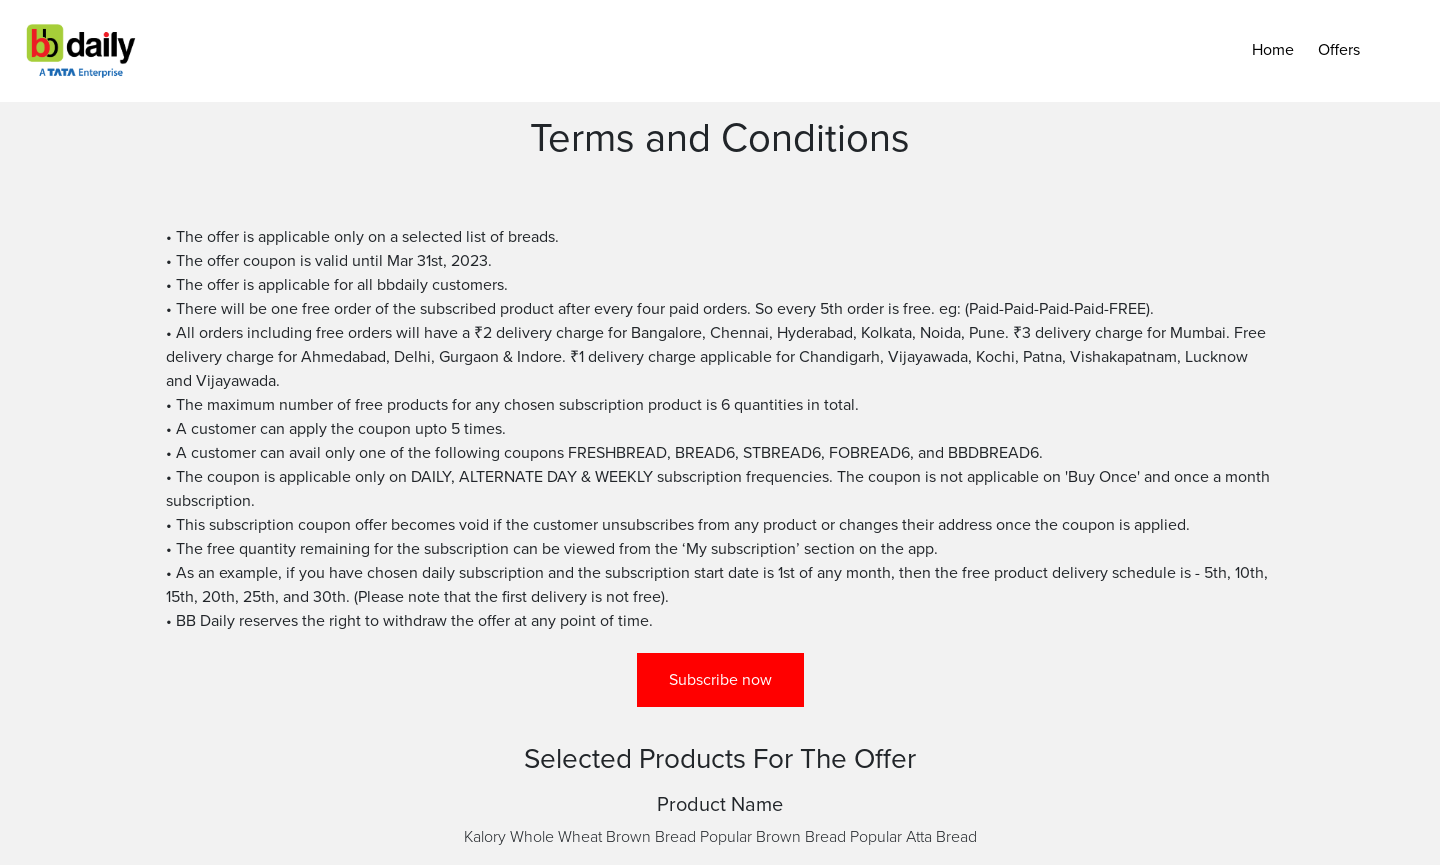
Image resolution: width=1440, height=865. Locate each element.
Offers (1339, 50)
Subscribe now (720, 680)
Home (1273, 50)
